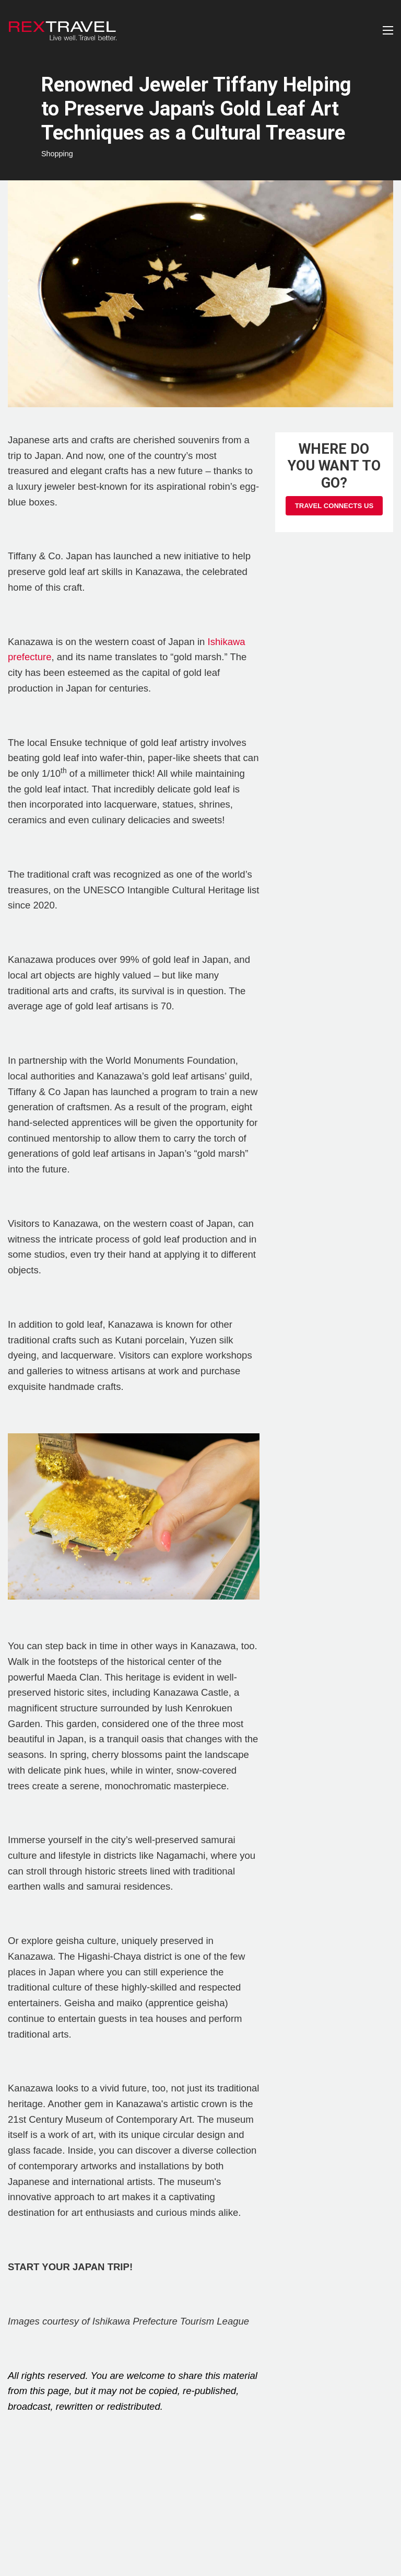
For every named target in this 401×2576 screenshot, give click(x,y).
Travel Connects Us (334, 506)
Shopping (57, 154)
